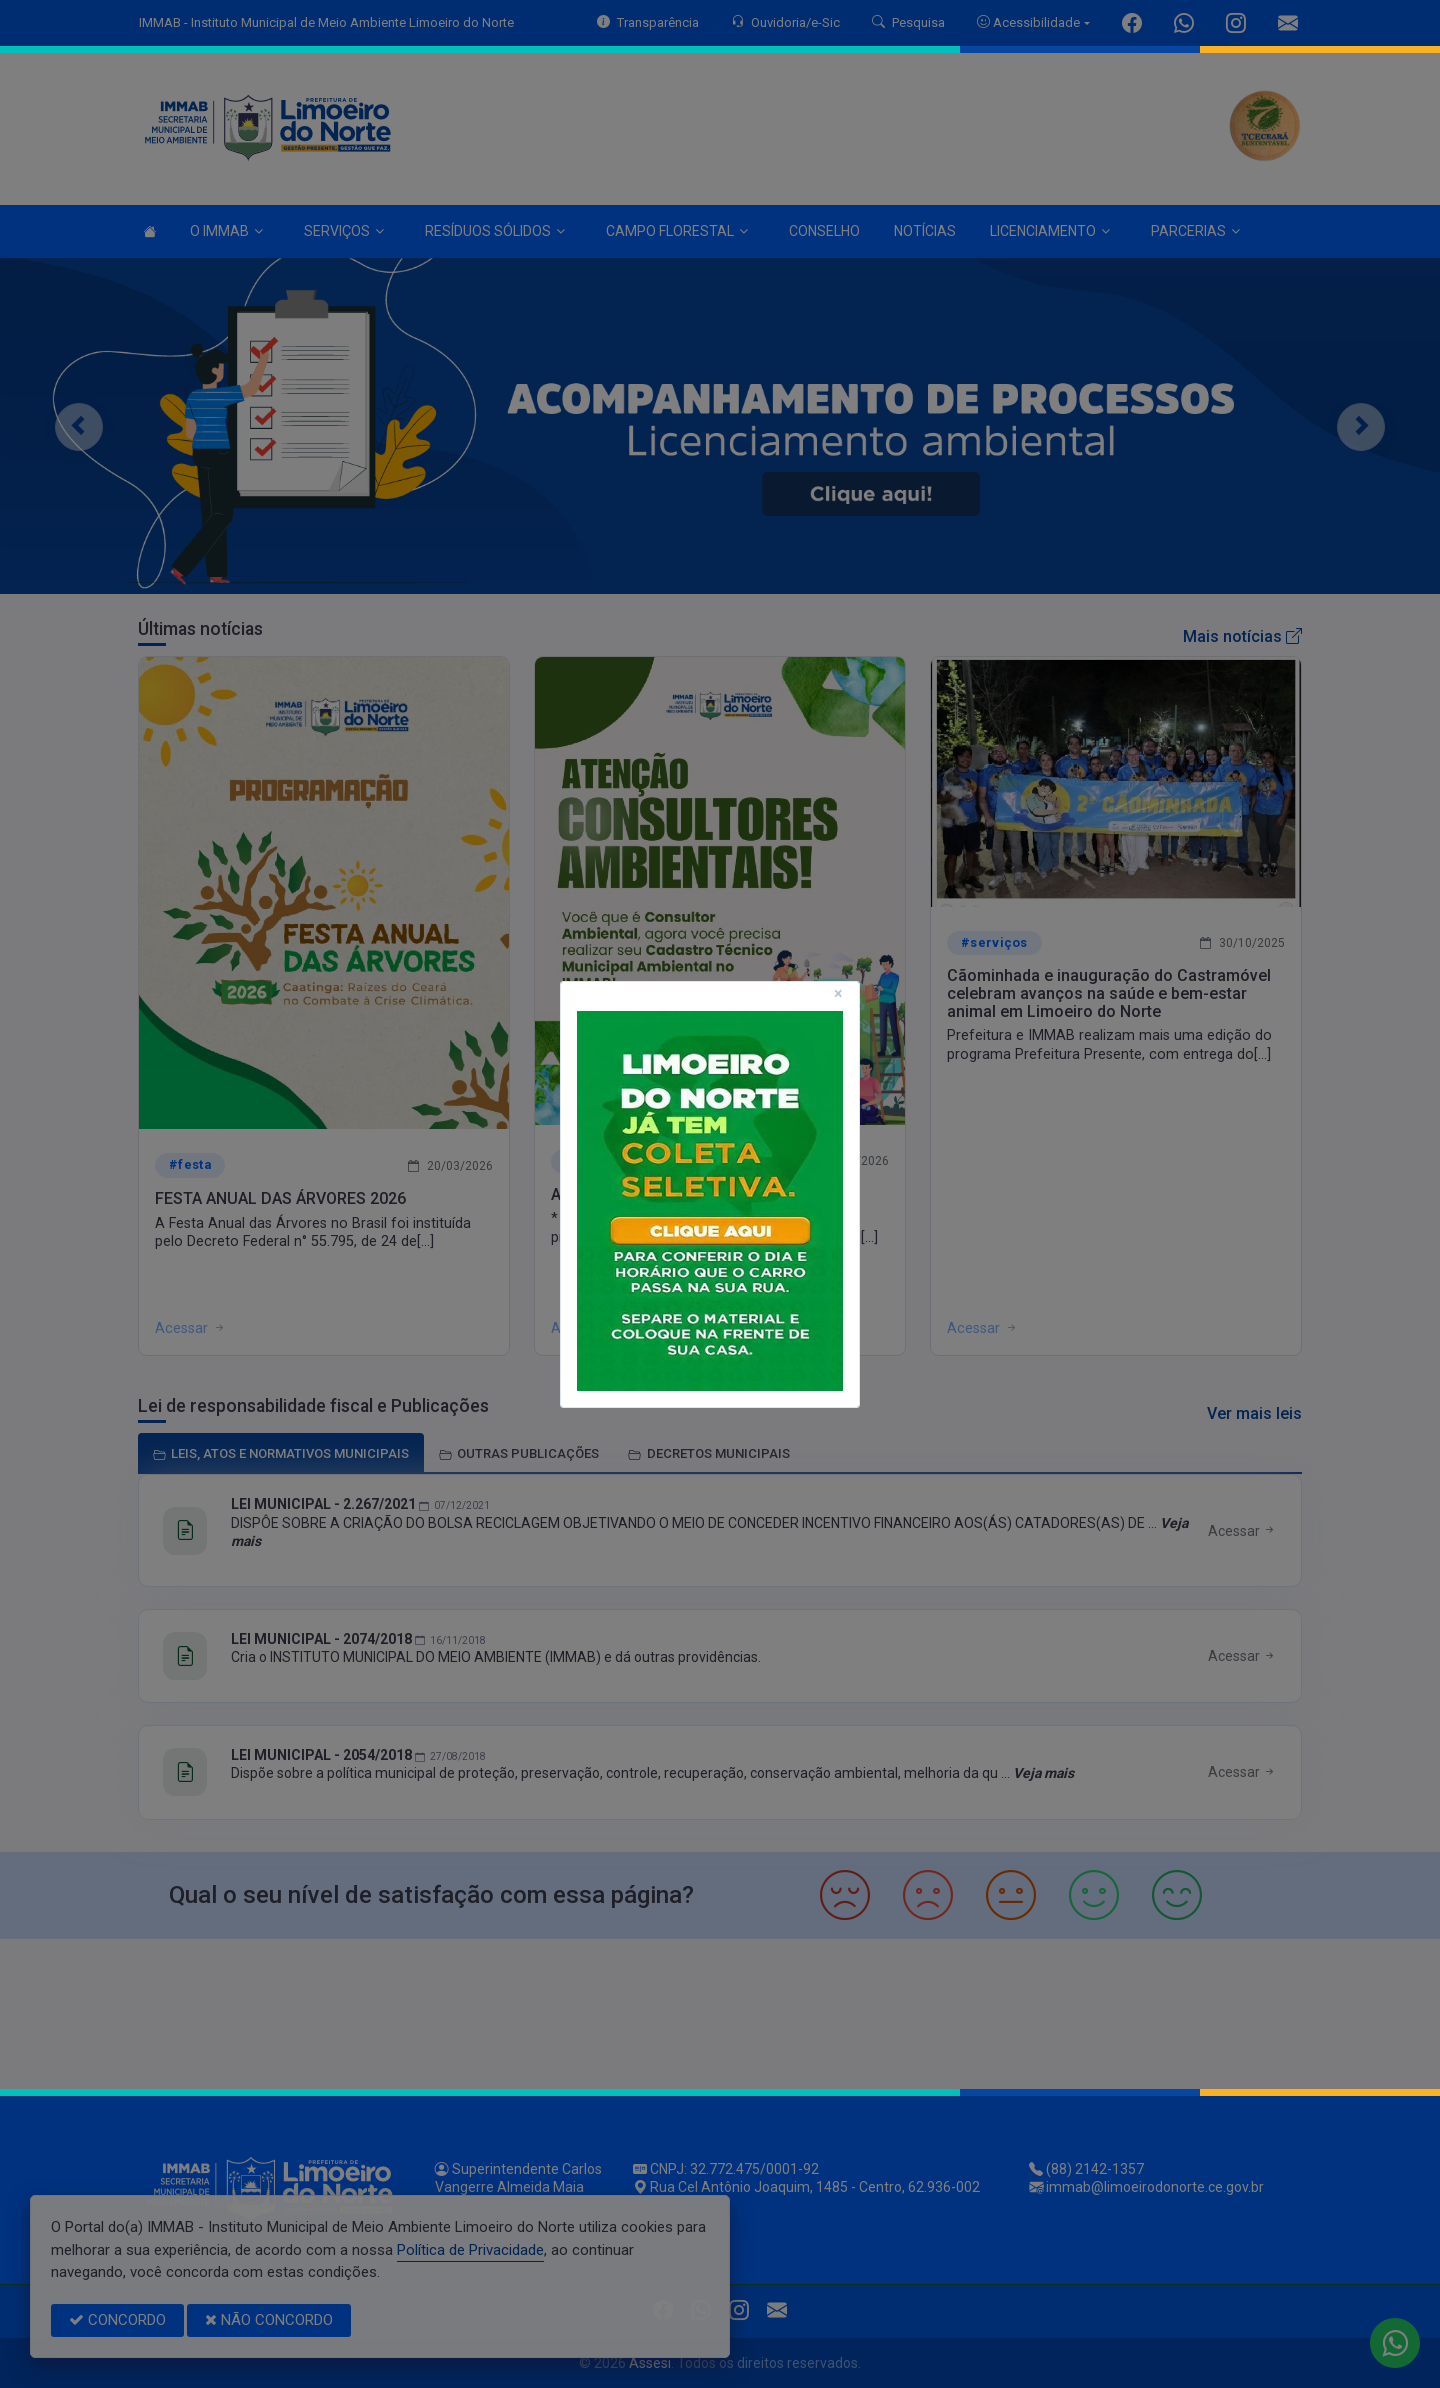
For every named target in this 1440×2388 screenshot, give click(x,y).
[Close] (838, 994)
